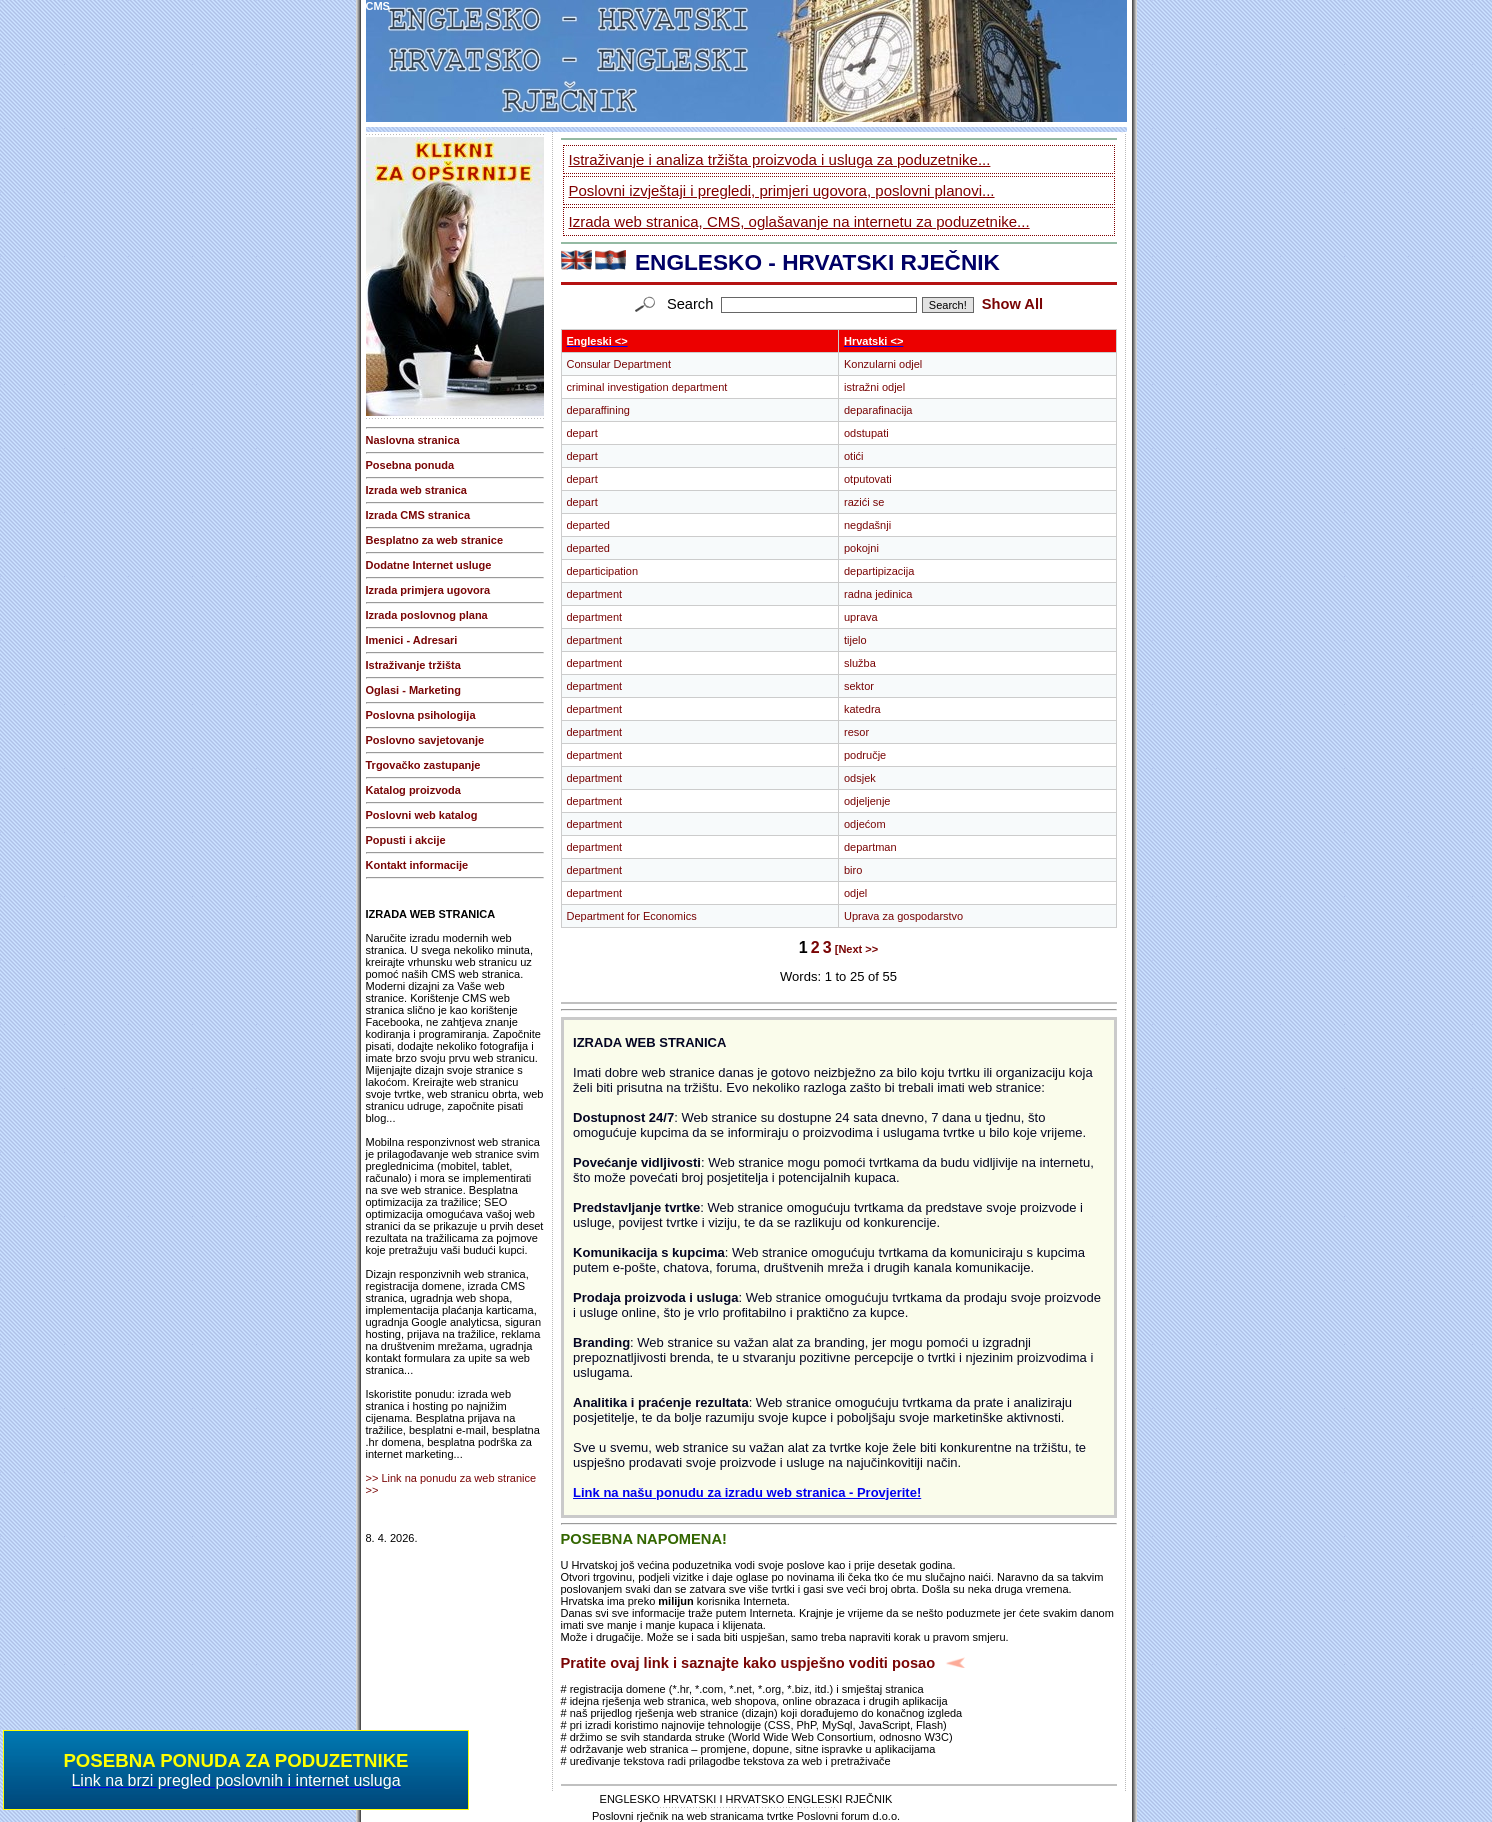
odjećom (865, 824)
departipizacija (879, 571)
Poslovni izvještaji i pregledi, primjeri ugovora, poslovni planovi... (782, 190)
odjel (855, 893)
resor (856, 732)
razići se (864, 502)
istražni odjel (874, 387)
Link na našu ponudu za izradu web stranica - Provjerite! (747, 1492)
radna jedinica (878, 594)
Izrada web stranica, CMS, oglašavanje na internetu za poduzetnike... (799, 221)
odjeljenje (867, 801)
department (595, 594)
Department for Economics (632, 916)
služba (860, 663)
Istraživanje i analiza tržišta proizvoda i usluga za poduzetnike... (780, 159)
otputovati (868, 479)
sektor (859, 686)
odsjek (860, 778)
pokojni (861, 548)
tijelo (855, 640)
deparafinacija (878, 410)
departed (588, 525)
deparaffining (598, 410)
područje (865, 755)
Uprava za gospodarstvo (903, 916)
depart (582, 433)
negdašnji (867, 525)
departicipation (603, 571)
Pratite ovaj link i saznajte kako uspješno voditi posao (748, 1663)
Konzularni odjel (883, 364)
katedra (862, 709)
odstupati (866, 433)
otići (854, 456)
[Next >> (856, 949)
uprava (861, 617)
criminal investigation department (647, 387)
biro (853, 870)
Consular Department (619, 364)
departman (870, 847)
